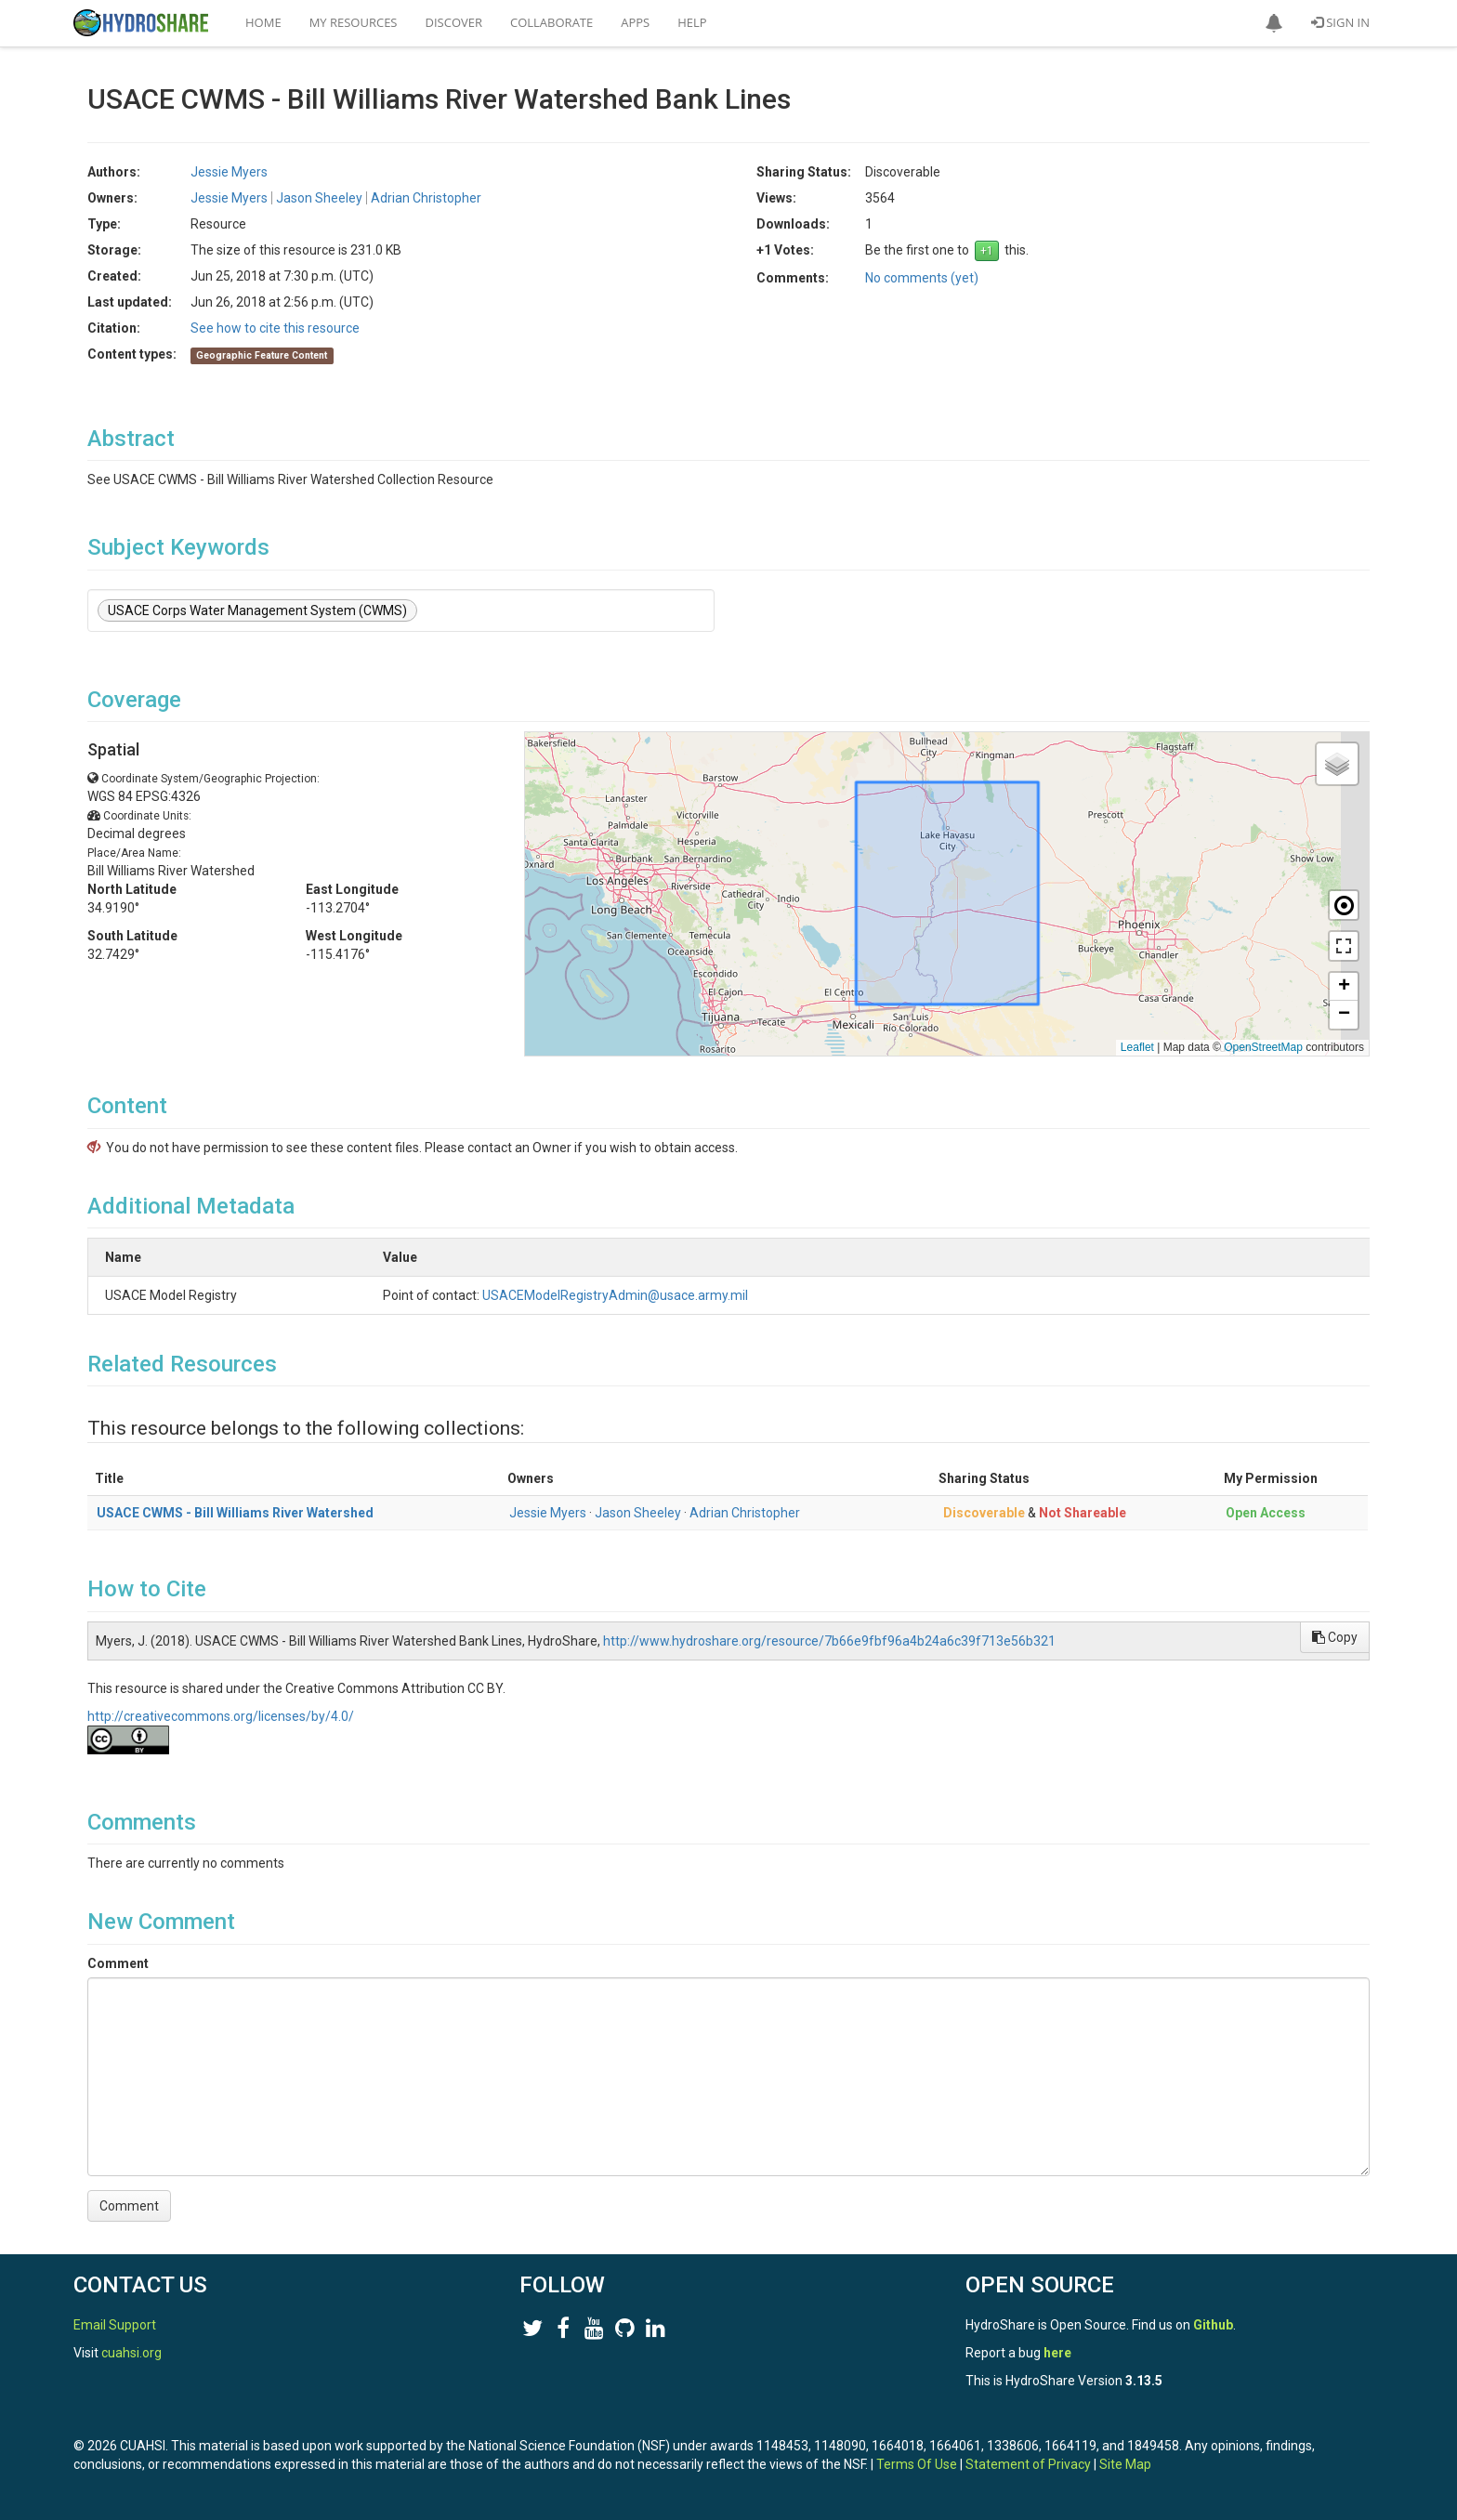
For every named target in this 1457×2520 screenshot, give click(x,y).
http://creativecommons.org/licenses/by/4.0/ (220, 1716)
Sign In (1340, 22)
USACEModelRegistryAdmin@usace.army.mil (714, 1295)
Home (263, 22)
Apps (635, 22)
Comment (118, 1963)
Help (691, 22)
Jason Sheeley (319, 197)
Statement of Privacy (1028, 2464)
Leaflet (1137, 1047)
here (1057, 2352)
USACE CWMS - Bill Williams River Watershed (235, 1512)
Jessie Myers (229, 171)
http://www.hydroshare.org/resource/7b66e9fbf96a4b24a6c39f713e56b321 (829, 1641)
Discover (454, 22)
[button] (1274, 23)
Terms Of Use (916, 2464)
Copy (1335, 1637)
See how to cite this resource (275, 328)
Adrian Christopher (426, 197)
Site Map (1125, 2464)
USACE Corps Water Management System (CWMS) (257, 610)
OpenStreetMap (1263, 1047)
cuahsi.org (131, 2352)
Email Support (114, 2324)
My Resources (353, 22)
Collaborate (551, 22)
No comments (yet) (921, 277)
